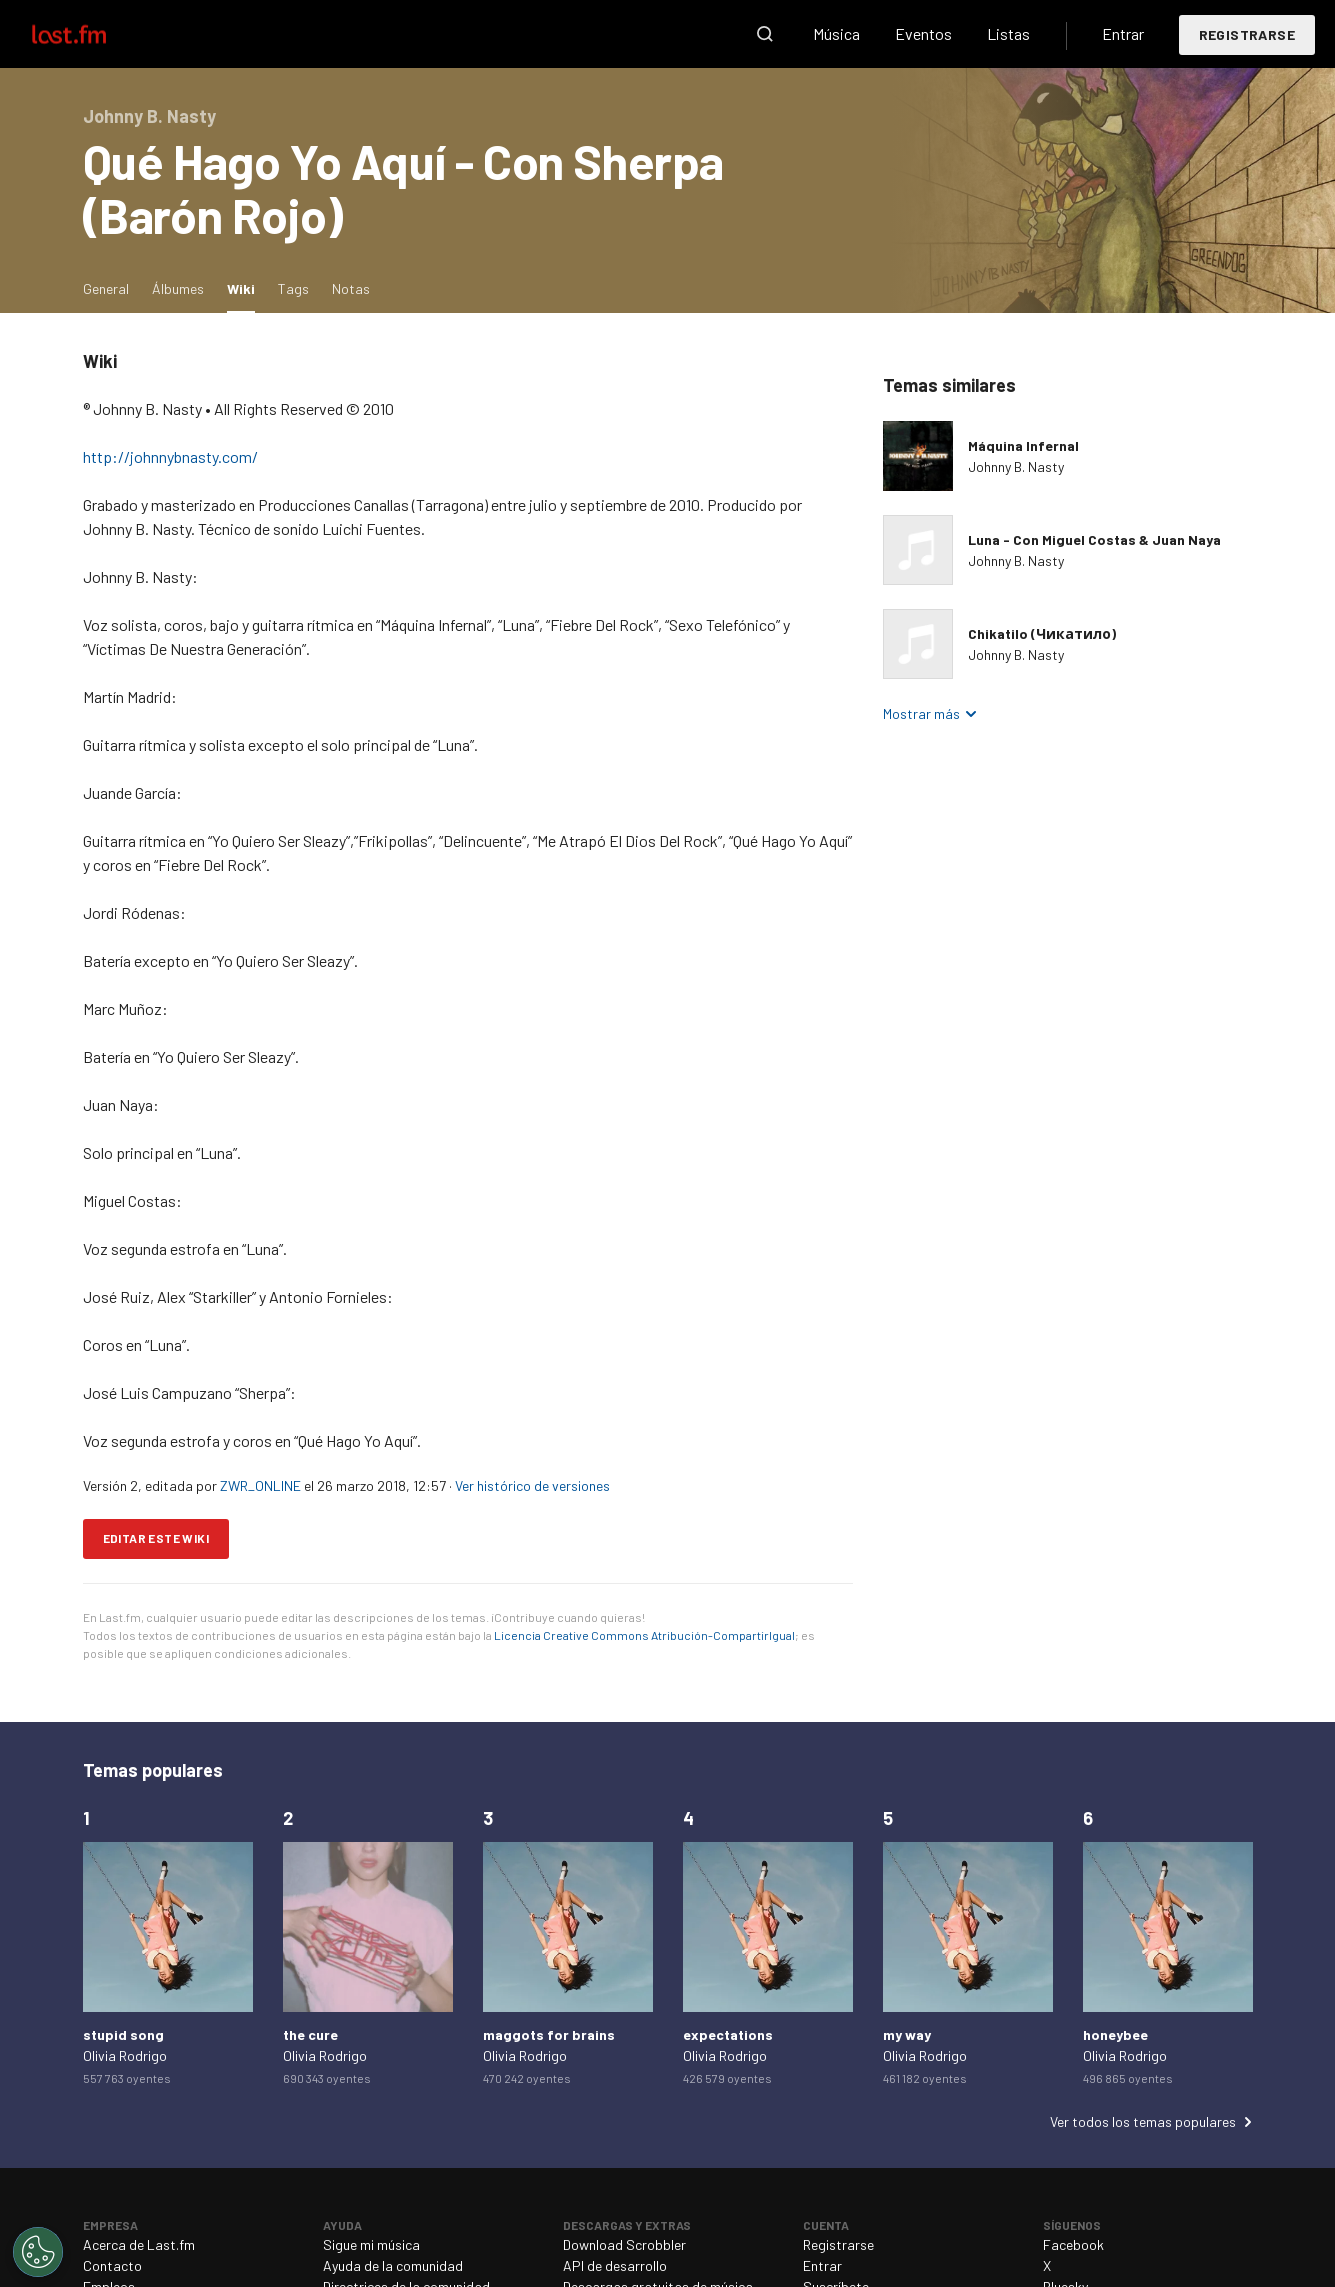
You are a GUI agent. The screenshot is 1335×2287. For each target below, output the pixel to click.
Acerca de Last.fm (139, 2244)
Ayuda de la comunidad (393, 2265)
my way (907, 2034)
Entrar (1123, 33)
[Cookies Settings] (38, 2252)
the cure (310, 2034)
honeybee (1115, 2034)
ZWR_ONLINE (260, 1485)
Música (836, 33)
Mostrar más (921, 713)
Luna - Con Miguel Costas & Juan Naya (1094, 539)
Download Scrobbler (624, 2244)
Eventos (923, 33)
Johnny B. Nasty (1016, 466)
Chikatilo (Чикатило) (1042, 633)
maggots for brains (549, 2034)
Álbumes (178, 288)
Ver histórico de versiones (532, 1485)
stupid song (123, 2034)
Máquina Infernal (1023, 445)
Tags (293, 288)
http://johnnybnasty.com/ (170, 456)
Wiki (246, 287)
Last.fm (92, 34)
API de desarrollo (615, 2265)
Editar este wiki (156, 1538)
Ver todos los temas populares (1143, 2121)
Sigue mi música (371, 2244)
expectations (728, 2034)
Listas (1008, 33)
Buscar (765, 34)
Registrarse (1247, 34)
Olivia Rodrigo (125, 2055)
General (106, 288)
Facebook (1073, 2244)
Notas (351, 288)
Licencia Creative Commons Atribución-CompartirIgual (644, 1635)
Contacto (112, 2265)
